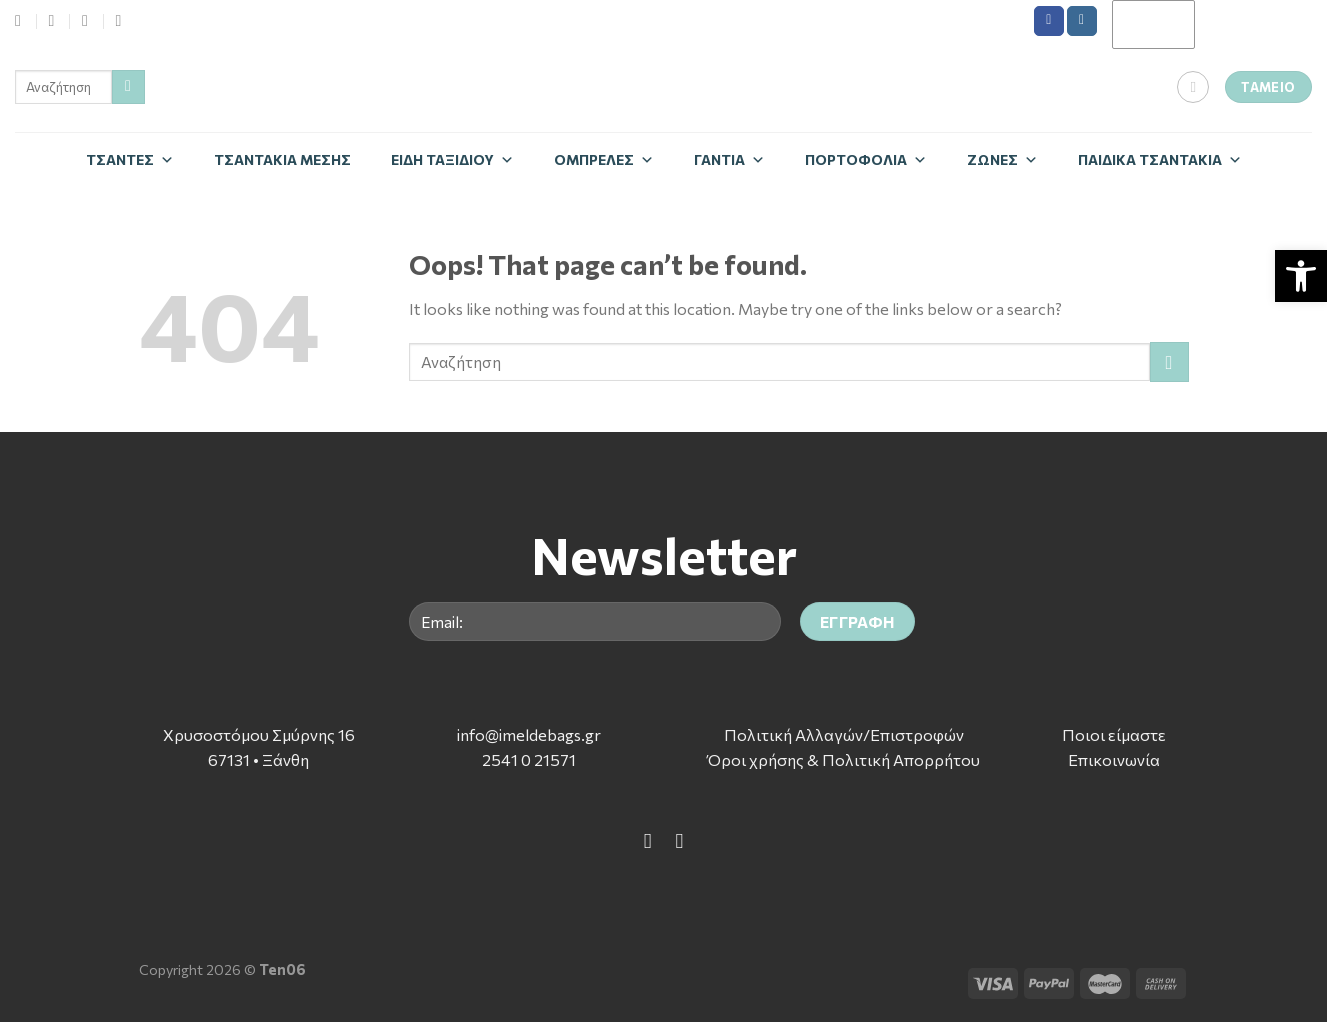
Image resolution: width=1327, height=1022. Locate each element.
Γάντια (729, 159)
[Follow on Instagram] (1082, 21)
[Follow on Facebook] (1049, 21)
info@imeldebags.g (525, 734)
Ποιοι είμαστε (1114, 734)
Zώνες (1002, 159)
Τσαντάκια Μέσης (282, 159)
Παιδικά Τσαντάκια (1160, 159)
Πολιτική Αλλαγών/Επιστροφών (844, 734)
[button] (1301, 276)
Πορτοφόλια (866, 159)
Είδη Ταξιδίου (452, 159)
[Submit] (128, 87)
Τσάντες (130, 159)
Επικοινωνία (1114, 759)
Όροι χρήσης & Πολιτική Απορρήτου (843, 759)
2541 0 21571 (529, 759)
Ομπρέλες (604, 159)
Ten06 (282, 969)
